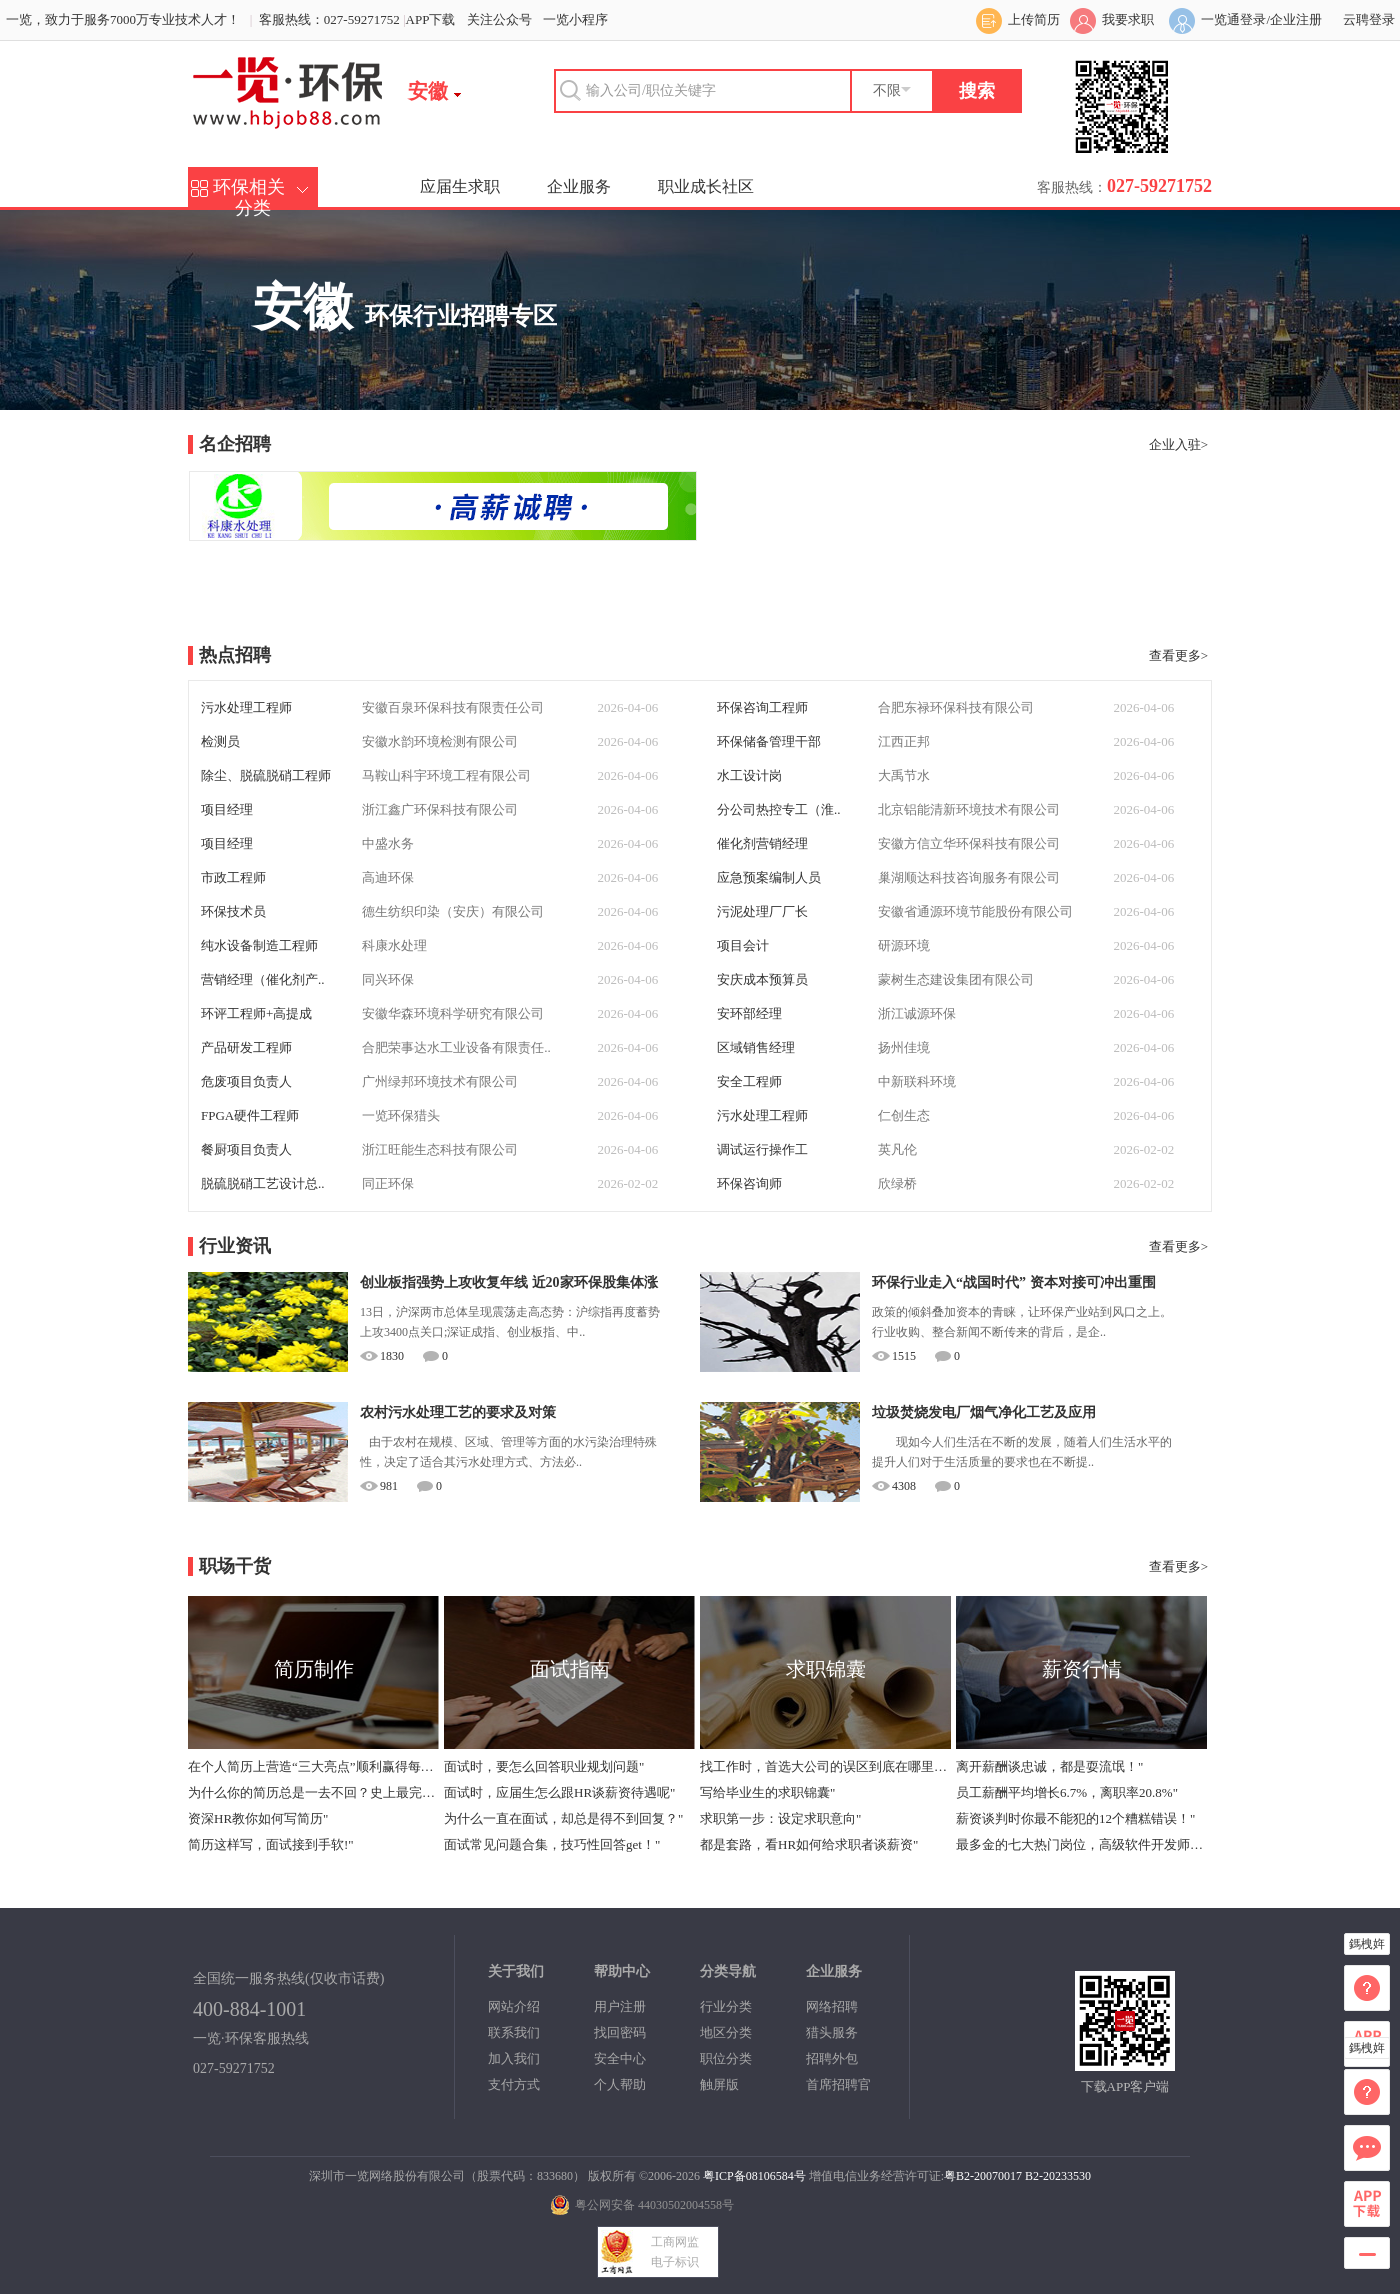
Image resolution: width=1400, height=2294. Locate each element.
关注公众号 (499, 19)
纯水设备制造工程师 (259, 945)
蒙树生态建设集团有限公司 (956, 979)
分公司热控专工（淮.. (779, 809)
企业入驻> (1178, 444)
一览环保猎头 (401, 1115)
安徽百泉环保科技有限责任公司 (453, 707)
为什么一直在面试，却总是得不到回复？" (563, 1818)
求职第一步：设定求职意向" (780, 1818)
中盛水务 (388, 843)
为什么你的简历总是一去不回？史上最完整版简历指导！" (313, 1792)
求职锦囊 (826, 1669)
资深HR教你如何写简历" (258, 1818)
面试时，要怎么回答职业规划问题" (544, 1766)
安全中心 (620, 2058)
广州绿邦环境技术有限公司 (440, 1081)
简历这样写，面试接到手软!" (271, 1844)
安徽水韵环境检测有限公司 (440, 741)
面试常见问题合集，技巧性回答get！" (552, 1844)
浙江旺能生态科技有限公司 (440, 1149)
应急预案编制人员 (769, 877)
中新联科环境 (917, 1081)
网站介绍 (514, 2006)
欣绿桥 (897, 1183)
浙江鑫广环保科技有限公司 (440, 809)
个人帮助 (620, 2084)
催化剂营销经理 (762, 843)
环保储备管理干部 (769, 741)
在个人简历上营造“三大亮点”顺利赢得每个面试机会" (313, 1766)
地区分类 (726, 2032)
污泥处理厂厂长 (762, 911)
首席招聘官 (838, 2084)
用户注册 (620, 2006)
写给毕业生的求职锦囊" (767, 1792)
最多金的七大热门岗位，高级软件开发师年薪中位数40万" (1081, 1844)
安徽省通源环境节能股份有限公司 (975, 911)
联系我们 (514, 2032)
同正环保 (388, 1183)
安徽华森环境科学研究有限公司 (453, 1013)
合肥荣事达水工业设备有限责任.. (456, 1047)
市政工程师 (233, 877)
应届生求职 (460, 186)
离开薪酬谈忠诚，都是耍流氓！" (1049, 1766)
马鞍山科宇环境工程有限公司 (446, 775)
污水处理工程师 (246, 707)
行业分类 (726, 2006)
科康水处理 (394, 945)
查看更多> (1178, 655)
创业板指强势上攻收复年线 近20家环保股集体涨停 (509, 1285)
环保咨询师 (749, 1183)
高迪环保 (388, 877)
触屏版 (719, 2084)
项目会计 (743, 945)
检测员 (220, 741)
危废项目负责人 (246, 1081)
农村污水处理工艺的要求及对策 (458, 1412)
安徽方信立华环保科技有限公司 (969, 843)
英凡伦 (897, 1149)
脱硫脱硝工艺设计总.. (263, 1183)
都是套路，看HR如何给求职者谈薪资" (809, 1844)
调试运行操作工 (762, 1149)
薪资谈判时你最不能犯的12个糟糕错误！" (1075, 1818)
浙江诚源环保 (917, 1013)
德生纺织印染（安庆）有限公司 (453, 911)
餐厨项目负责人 (246, 1149)
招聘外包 (832, 2058)
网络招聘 (832, 2006)
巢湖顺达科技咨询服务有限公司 (969, 877)
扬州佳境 (904, 1047)
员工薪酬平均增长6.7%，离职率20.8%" (1067, 1792)
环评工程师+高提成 (256, 1013)
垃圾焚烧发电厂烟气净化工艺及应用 (984, 1412)
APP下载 (431, 19)
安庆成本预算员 (762, 979)
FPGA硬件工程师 (250, 1115)
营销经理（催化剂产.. (263, 979)
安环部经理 (749, 1013)
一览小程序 (575, 19)
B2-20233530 (1058, 2176)
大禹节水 (904, 775)
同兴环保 (388, 979)
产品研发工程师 (246, 1047)
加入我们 (514, 2058)
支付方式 (514, 2084)
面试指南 (570, 1669)
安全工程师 (749, 1081)
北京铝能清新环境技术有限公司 (969, 809)
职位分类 (726, 2058)
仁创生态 (904, 1115)
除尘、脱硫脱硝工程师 (266, 775)
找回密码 (620, 2032)
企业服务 (579, 186)
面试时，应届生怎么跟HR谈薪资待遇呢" (559, 1792)
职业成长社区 (706, 186)
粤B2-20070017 (983, 2176)
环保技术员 (233, 911)
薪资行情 (1082, 1669)
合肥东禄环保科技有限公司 (956, 707)
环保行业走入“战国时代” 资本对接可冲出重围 (1014, 1282)
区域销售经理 (756, 1047)
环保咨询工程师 (762, 707)
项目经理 (227, 809)
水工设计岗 (749, 775)
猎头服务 (832, 2032)
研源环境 (904, 945)
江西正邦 (904, 741)
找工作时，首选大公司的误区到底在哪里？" (825, 1766)
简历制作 (314, 1669)
